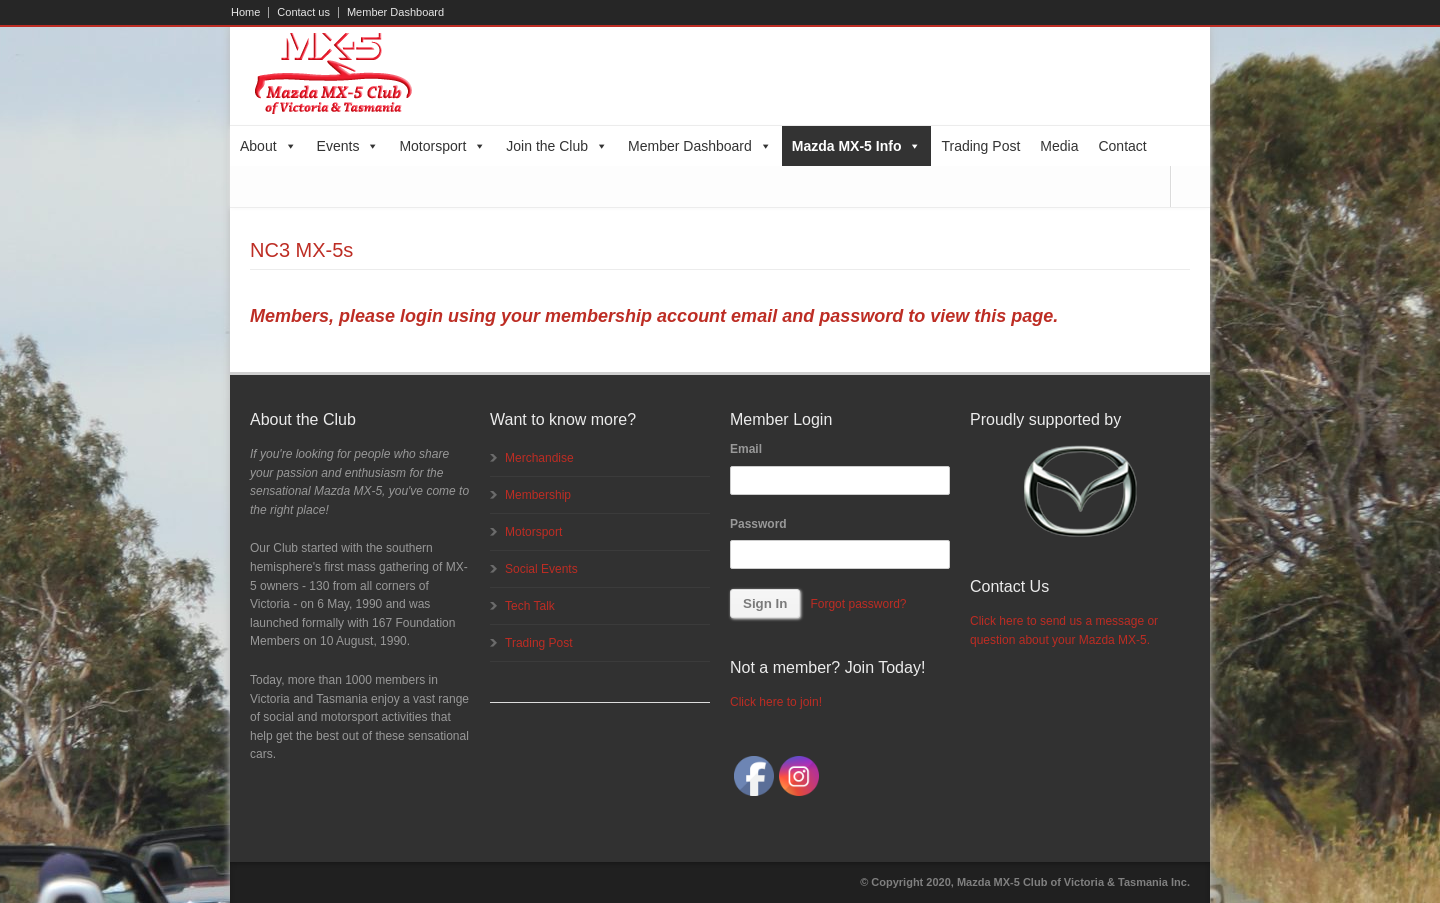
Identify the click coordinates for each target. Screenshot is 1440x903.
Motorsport (442, 146)
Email (746, 449)
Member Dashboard (395, 12)
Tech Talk (530, 606)
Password (758, 524)
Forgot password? (858, 604)
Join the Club (557, 146)
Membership (538, 495)
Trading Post (980, 146)
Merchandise (539, 458)
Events (348, 146)
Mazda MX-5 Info (857, 146)
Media (1059, 146)
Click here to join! (776, 702)
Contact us (303, 12)
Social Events (541, 569)
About (268, 146)
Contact (1122, 146)
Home (245, 12)
